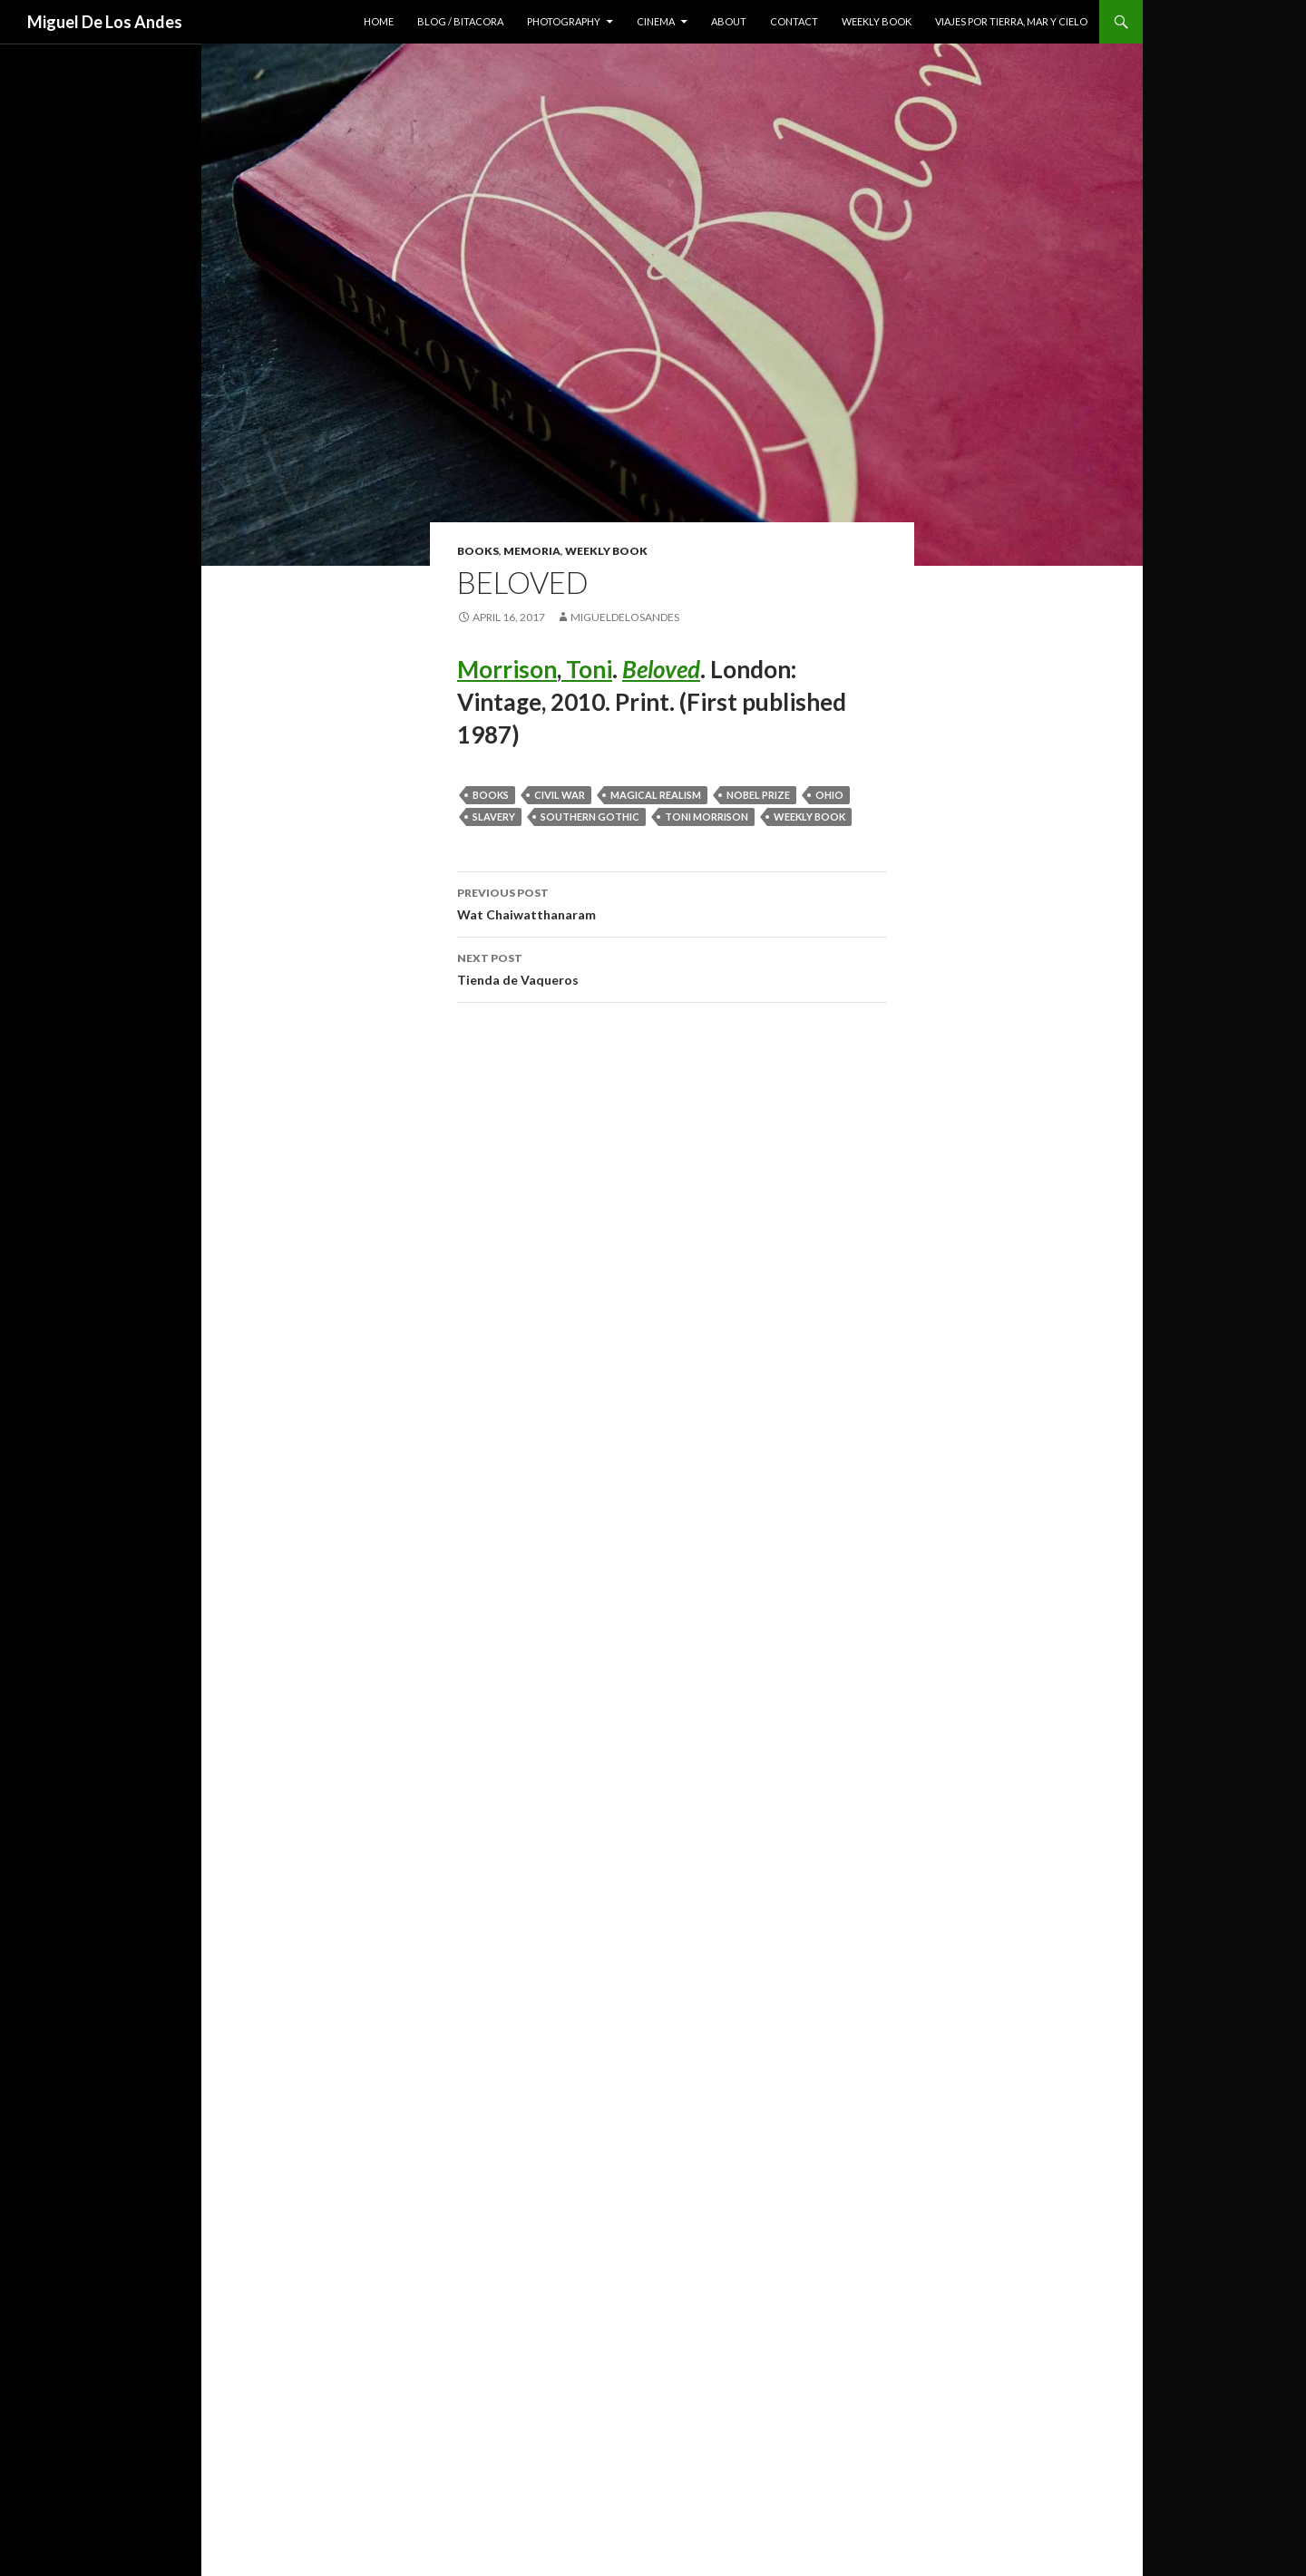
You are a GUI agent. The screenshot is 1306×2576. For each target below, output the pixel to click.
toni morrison (706, 816)
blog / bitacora (460, 21)
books (478, 551)
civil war (559, 795)
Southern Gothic (590, 816)
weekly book (876, 21)
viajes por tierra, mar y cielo (1011, 21)
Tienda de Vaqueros (672, 967)
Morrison (507, 669)
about (728, 21)
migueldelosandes (624, 617)
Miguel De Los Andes (104, 22)
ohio (829, 795)
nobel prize (758, 795)
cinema (656, 21)
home (379, 21)
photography (563, 21)
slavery (494, 816)
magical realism (655, 795)
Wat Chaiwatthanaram (672, 902)
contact (794, 21)
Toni (586, 669)
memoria (531, 551)
